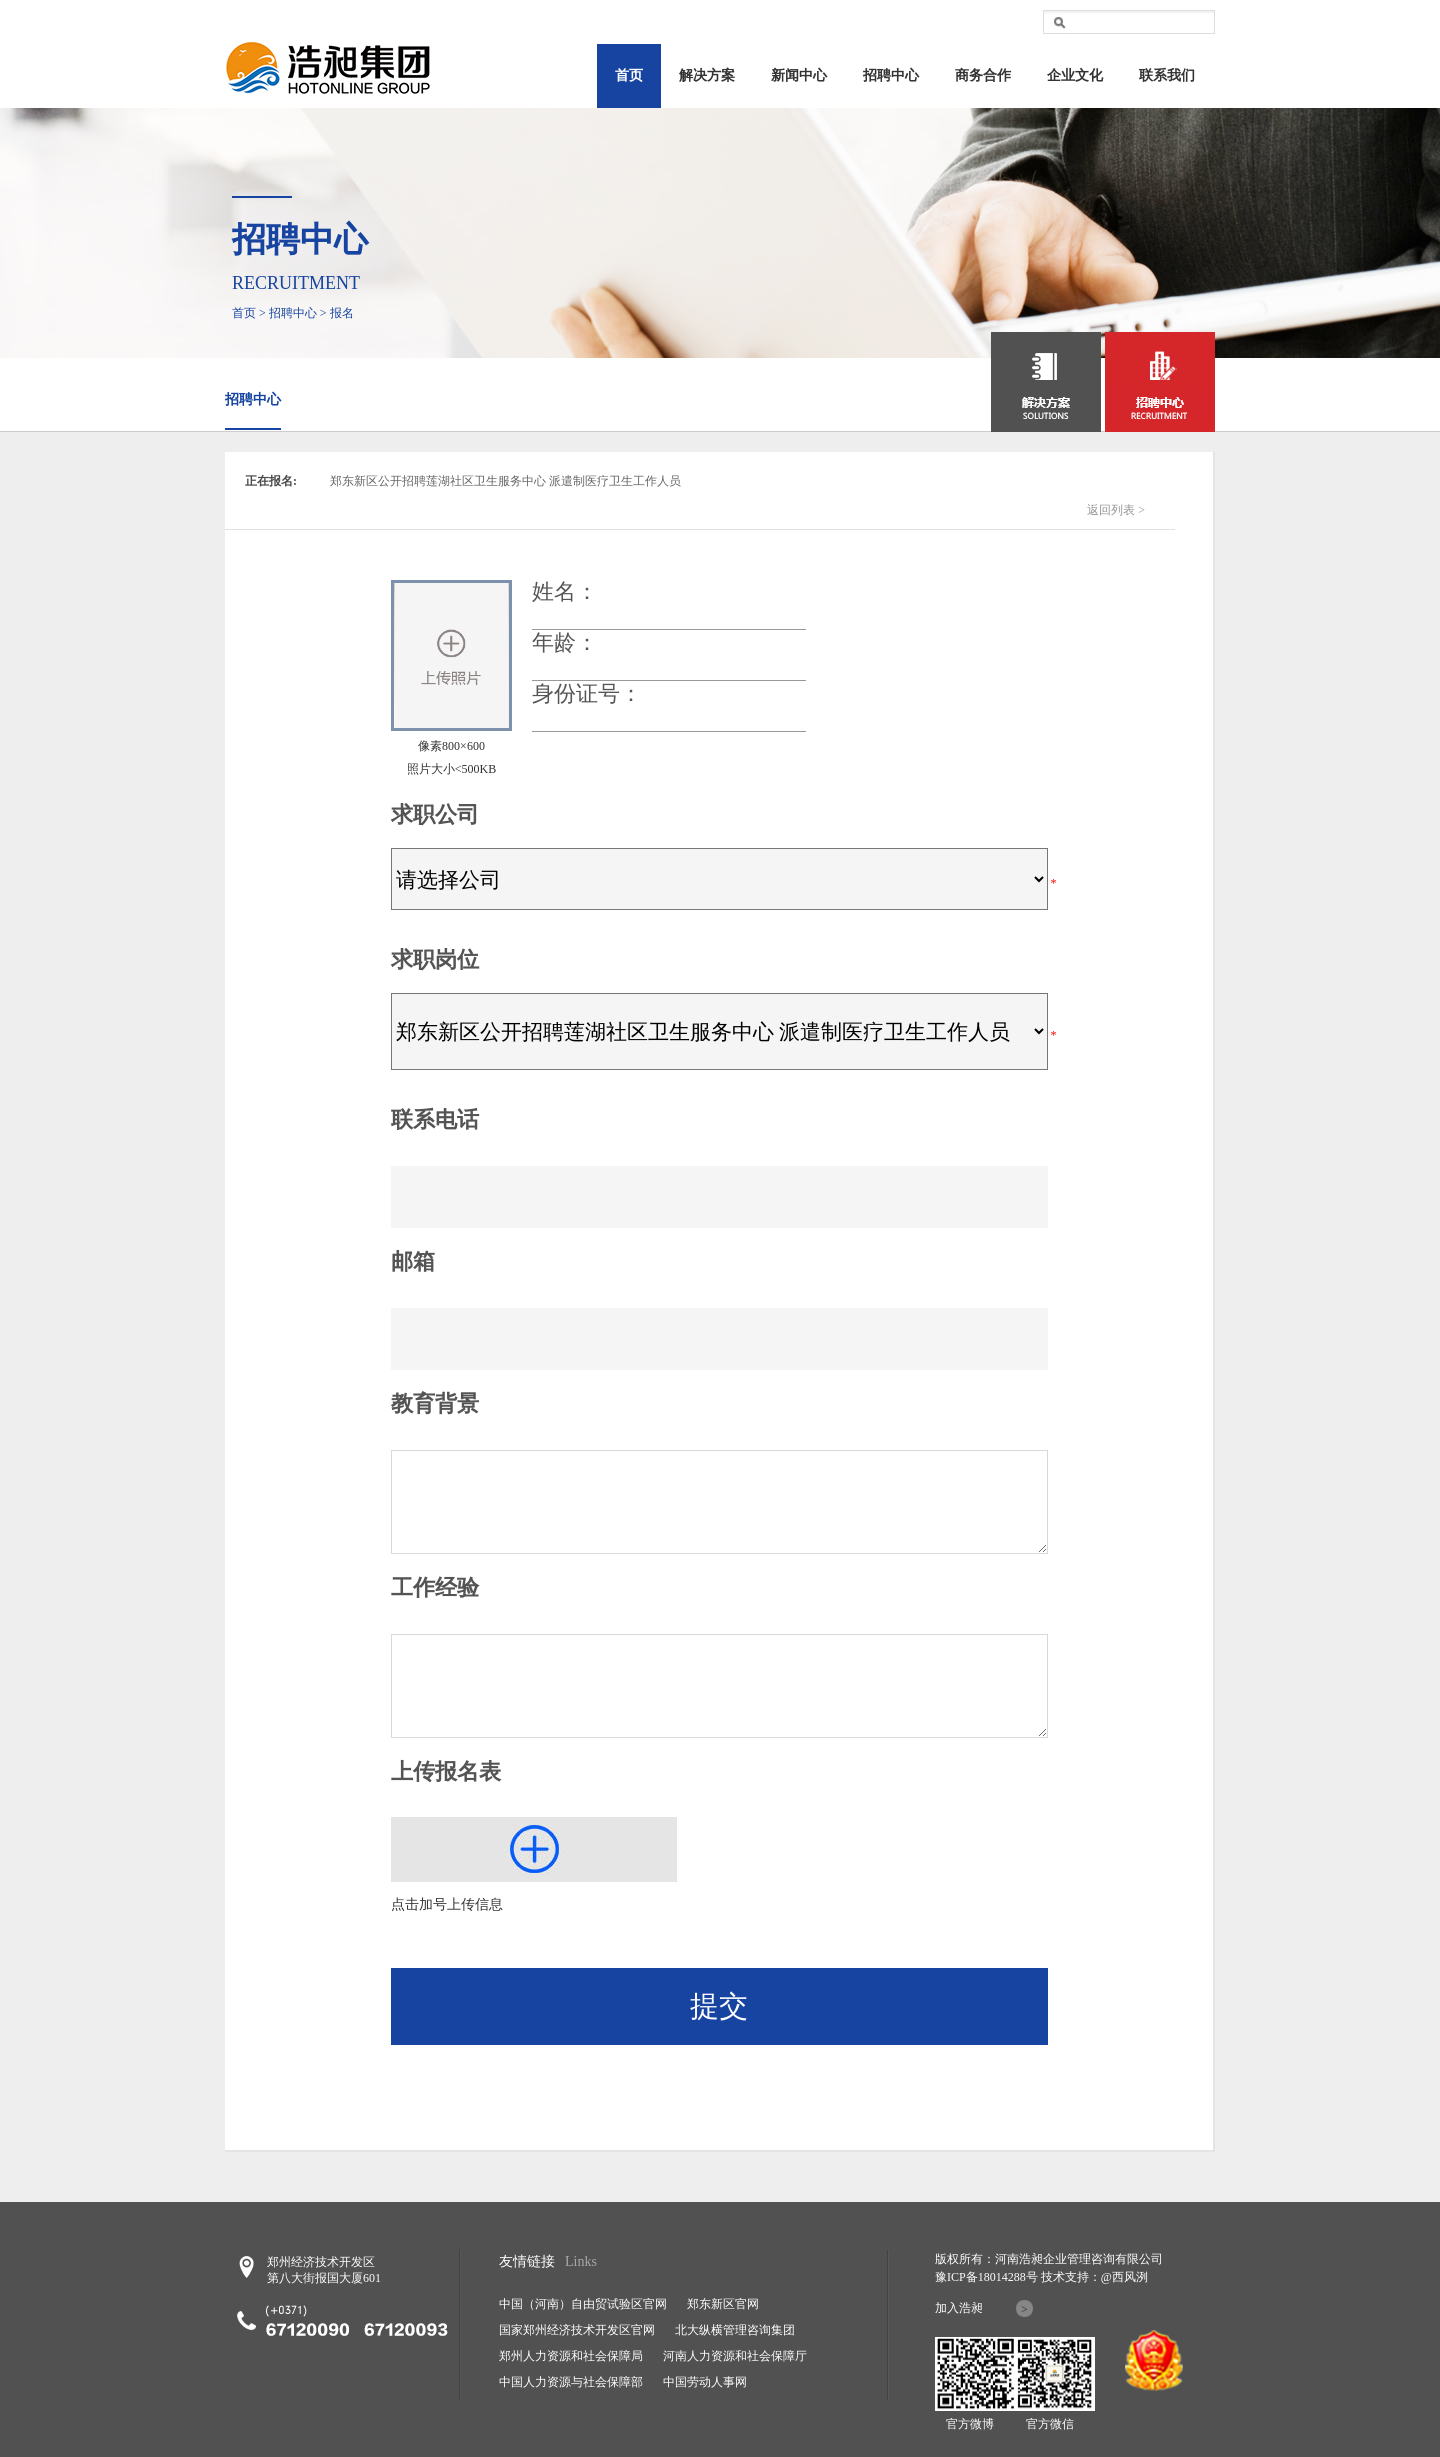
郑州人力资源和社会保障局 (571, 2356)
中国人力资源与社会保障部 (571, 2382)
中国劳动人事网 (705, 2382)
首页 (629, 75)
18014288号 (1008, 2277)
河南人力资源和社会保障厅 (735, 2356)
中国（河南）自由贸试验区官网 (583, 2304)
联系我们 (1167, 75)
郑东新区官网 (723, 2304)
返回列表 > (1116, 510)
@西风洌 (1124, 2277)
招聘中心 (891, 75)
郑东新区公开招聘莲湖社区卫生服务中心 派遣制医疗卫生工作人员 (505, 481)
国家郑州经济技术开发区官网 (577, 2330)
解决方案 (707, 75)
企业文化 (1075, 75)
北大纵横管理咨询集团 (735, 2330)
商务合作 (983, 75)
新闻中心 (799, 75)
